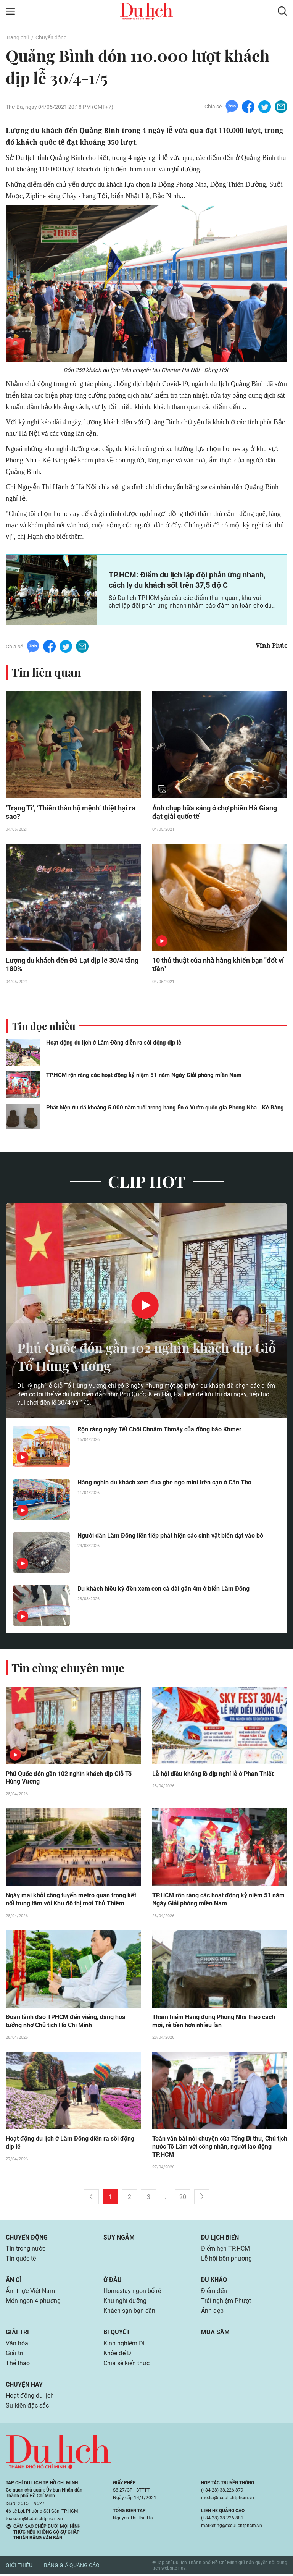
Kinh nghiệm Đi (124, 2344)
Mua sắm (215, 2333)
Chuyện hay (24, 2386)
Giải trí (17, 2333)
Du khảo (214, 2281)
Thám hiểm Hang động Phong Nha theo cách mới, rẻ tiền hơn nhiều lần (213, 2022)
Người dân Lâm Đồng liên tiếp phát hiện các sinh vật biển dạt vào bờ (170, 1536)
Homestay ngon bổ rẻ (132, 2292)
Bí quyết (116, 2333)
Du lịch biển (220, 2239)
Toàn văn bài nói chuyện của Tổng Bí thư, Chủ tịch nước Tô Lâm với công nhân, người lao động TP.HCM (219, 2148)
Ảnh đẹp (212, 2312)
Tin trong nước (25, 2250)
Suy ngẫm (119, 2239)
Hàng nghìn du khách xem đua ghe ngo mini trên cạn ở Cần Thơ (164, 1483)
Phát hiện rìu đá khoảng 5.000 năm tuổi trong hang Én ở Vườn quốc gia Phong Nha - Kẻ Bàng (165, 1108)
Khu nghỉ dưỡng (124, 2302)
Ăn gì (14, 2281)
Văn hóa (17, 2344)
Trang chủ (17, 37)
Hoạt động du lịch (30, 2397)
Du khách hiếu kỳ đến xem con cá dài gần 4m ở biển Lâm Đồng (163, 1589)
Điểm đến (214, 2292)
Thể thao (18, 2364)
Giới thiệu (19, 2567)
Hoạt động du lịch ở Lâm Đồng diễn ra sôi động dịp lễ (113, 1043)
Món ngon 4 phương (33, 2302)
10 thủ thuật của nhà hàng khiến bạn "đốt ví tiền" (218, 965)
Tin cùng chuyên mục (67, 1668)
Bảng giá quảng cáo (72, 2567)
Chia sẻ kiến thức (126, 2364)
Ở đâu (112, 2281)
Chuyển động (51, 37)
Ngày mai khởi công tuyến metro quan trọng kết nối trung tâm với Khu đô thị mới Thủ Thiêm (71, 1900)
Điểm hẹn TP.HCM (225, 2250)
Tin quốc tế (21, 2260)
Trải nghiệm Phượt (226, 2302)
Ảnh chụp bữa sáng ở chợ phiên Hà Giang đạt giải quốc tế (214, 812)
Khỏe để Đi (118, 2354)
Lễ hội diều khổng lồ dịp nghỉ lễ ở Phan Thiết (213, 1775)
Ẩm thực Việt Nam (30, 2292)
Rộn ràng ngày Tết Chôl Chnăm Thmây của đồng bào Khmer (159, 1430)
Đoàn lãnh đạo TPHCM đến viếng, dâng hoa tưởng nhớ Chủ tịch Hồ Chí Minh (66, 2022)
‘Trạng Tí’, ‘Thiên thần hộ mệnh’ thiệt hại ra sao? (70, 812)
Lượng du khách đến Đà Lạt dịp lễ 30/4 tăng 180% (72, 965)
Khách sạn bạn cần (129, 2312)
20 (182, 2198)
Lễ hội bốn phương (226, 2260)
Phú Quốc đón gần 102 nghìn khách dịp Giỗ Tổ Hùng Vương (140, 1357)
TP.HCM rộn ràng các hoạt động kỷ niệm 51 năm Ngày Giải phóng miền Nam (143, 1075)
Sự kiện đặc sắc (27, 2407)
